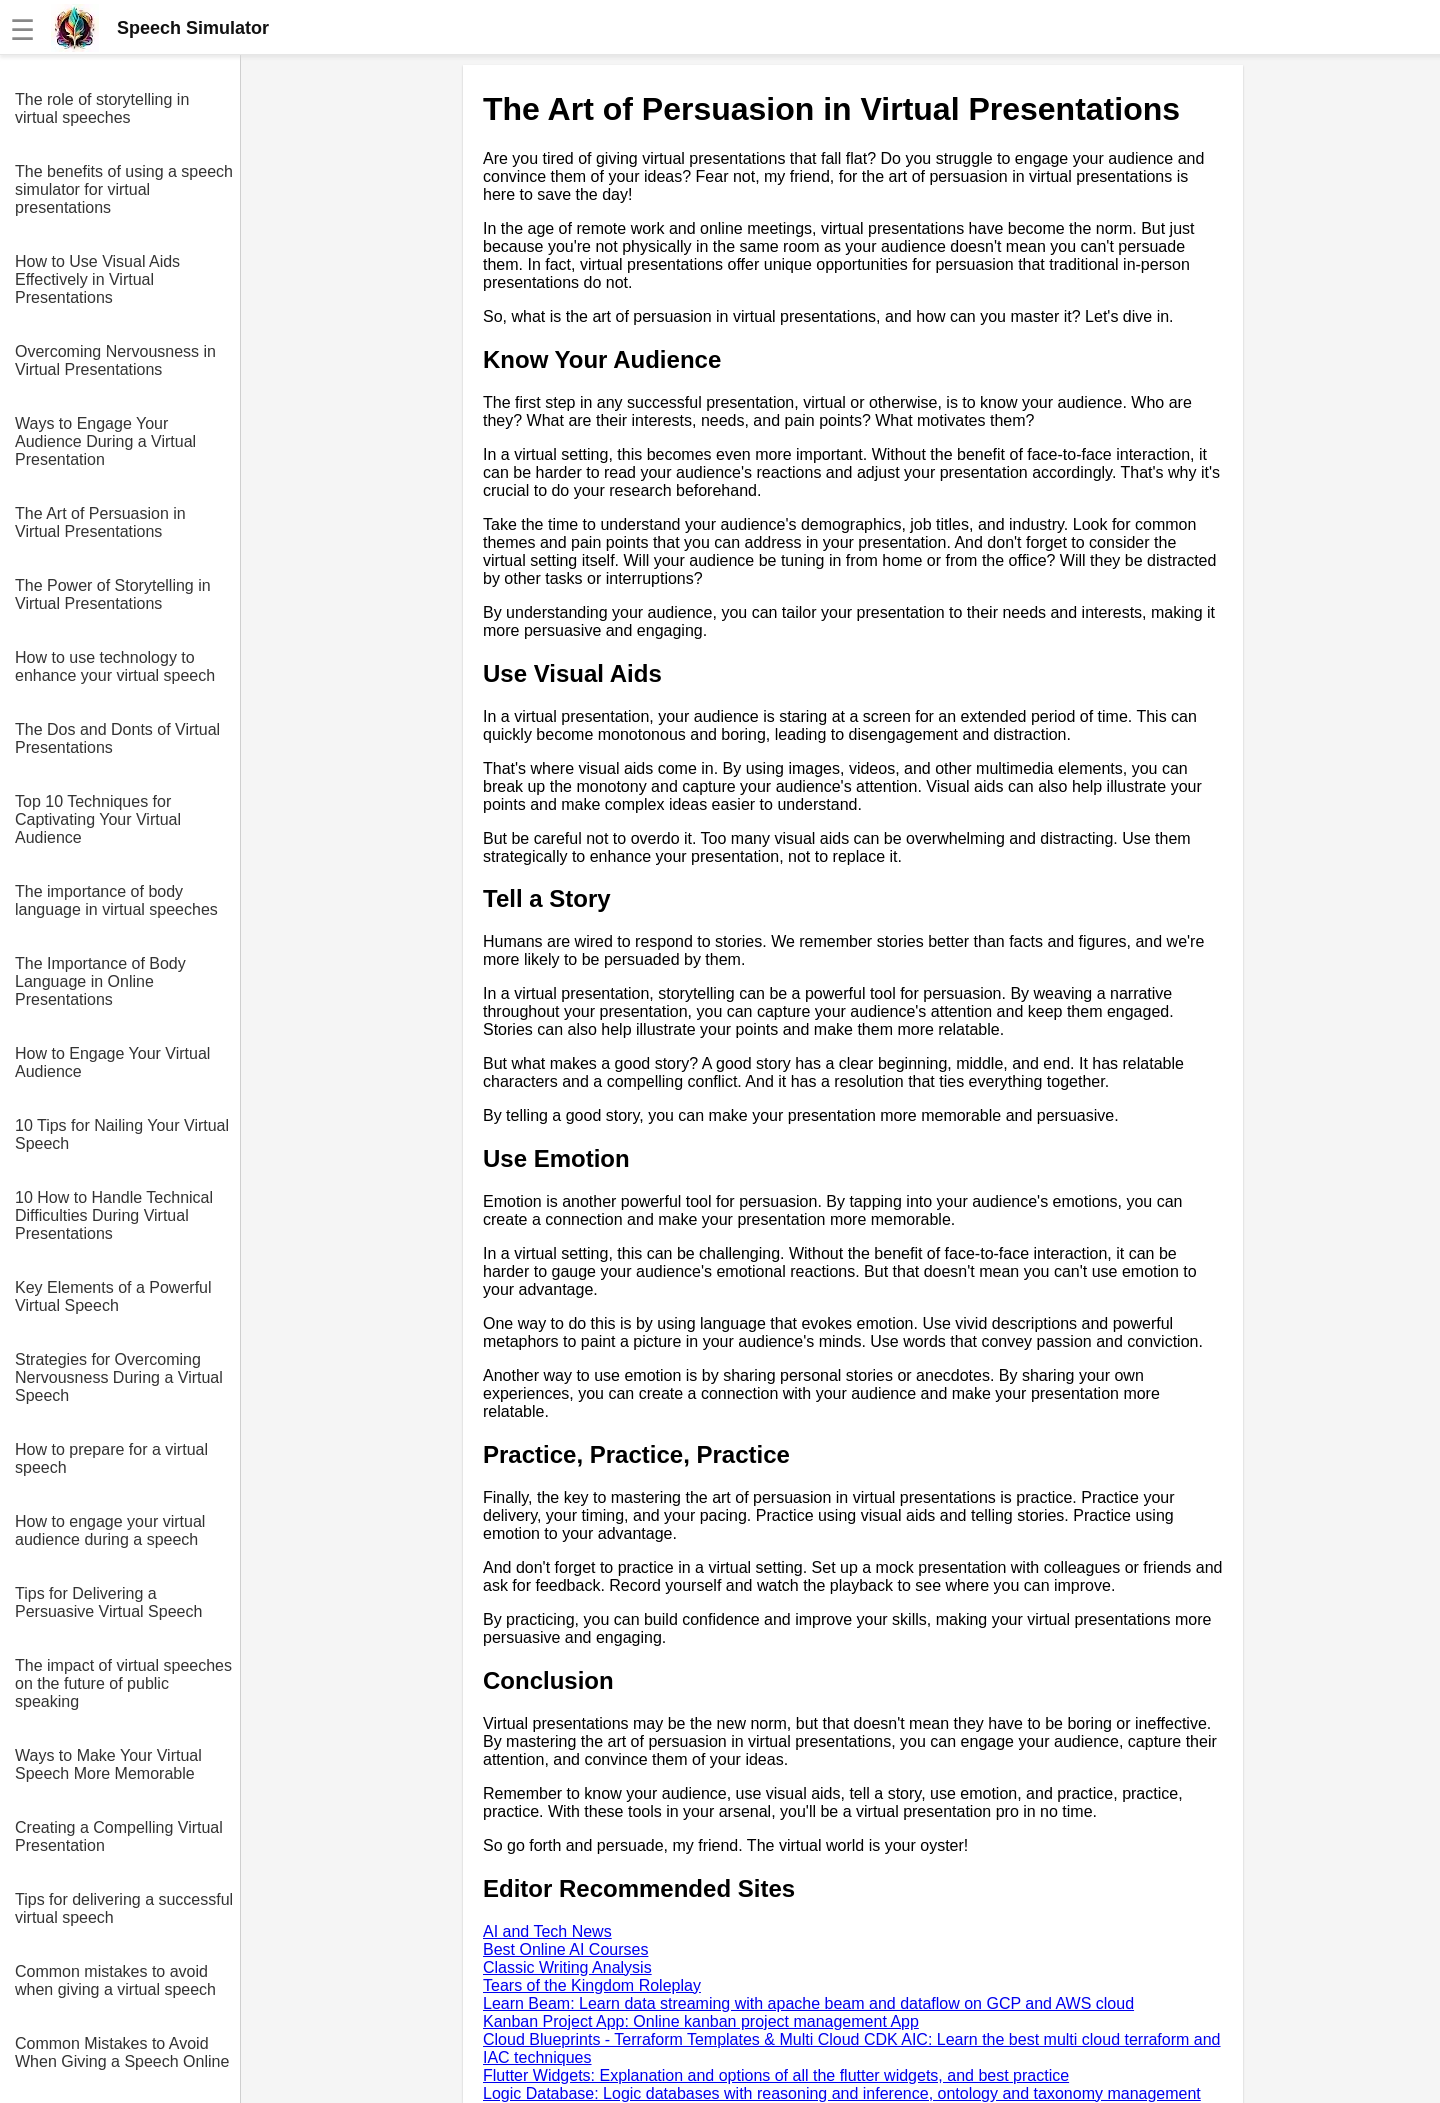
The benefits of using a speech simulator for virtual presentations (124, 189)
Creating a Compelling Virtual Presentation (119, 1836)
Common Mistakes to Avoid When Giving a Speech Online (122, 2052)
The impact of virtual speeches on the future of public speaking (123, 1683)
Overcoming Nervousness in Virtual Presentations (115, 360)
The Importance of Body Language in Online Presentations (100, 981)
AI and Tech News (547, 1931)
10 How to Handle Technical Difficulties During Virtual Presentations (114, 1215)
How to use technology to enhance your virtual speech (115, 666)
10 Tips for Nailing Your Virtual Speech (122, 1134)
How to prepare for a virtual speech (111, 1458)
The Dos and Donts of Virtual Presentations (117, 738)
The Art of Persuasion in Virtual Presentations (100, 522)
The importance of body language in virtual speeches (116, 900)
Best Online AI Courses (565, 1949)
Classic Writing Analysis (567, 1967)
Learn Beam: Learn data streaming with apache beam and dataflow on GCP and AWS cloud (808, 2003)
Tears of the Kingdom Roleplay (592, 1985)
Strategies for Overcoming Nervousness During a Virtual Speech (119, 1377)
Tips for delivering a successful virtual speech (124, 1908)
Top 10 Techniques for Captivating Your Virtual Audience (98, 819)
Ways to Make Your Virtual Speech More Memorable (108, 1764)
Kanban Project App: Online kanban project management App (701, 2021)
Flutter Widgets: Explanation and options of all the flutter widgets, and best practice (776, 2075)
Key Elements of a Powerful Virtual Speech (113, 1296)
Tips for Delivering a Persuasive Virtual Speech (108, 1602)
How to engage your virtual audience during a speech (110, 1530)
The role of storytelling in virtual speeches (102, 108)
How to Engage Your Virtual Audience (112, 1062)
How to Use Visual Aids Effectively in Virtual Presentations (97, 279)
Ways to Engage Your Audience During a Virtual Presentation (105, 441)
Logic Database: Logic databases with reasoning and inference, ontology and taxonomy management (842, 2093)
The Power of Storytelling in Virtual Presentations (113, 594)
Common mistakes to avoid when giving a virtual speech (115, 1980)
